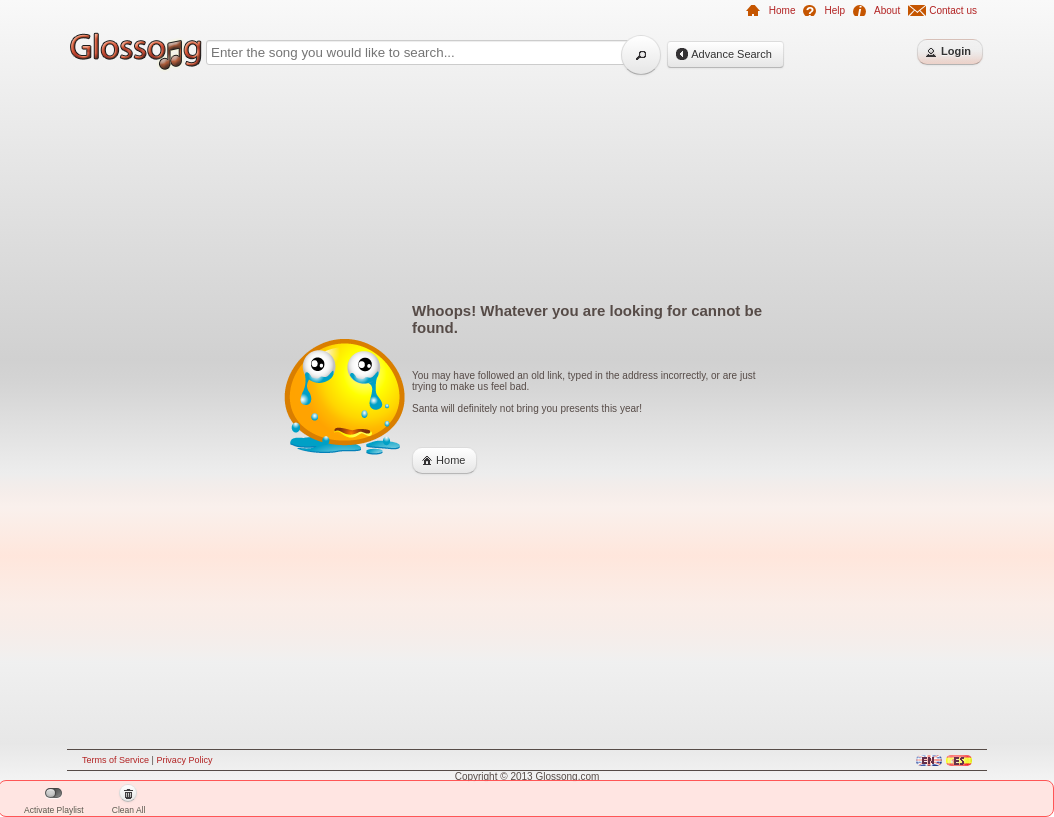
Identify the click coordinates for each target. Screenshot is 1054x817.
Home (782, 10)
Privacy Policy (184, 760)
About (887, 10)
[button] (641, 55)
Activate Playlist (54, 801)
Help (834, 10)
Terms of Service (115, 760)
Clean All (129, 801)
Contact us (953, 10)
